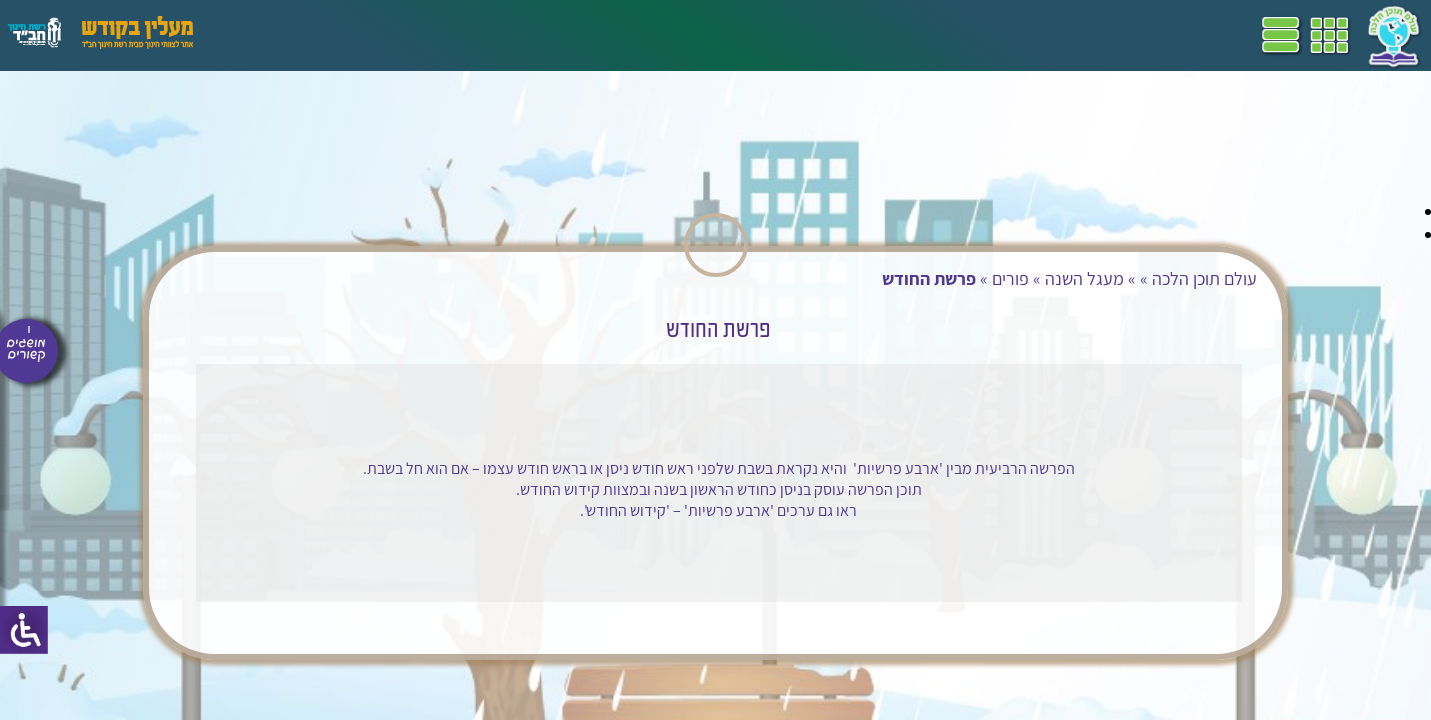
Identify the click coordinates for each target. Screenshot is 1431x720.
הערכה (388, 35)
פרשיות (846, 459)
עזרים (263, 35)
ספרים (508, 35)
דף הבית (744, 35)
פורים (950, 278)
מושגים (449, 35)
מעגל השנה (1024, 278)
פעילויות (323, 35)
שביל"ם (568, 35)
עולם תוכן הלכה (1144, 278)
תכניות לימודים (655, 35)
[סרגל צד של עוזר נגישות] (24, 630)
